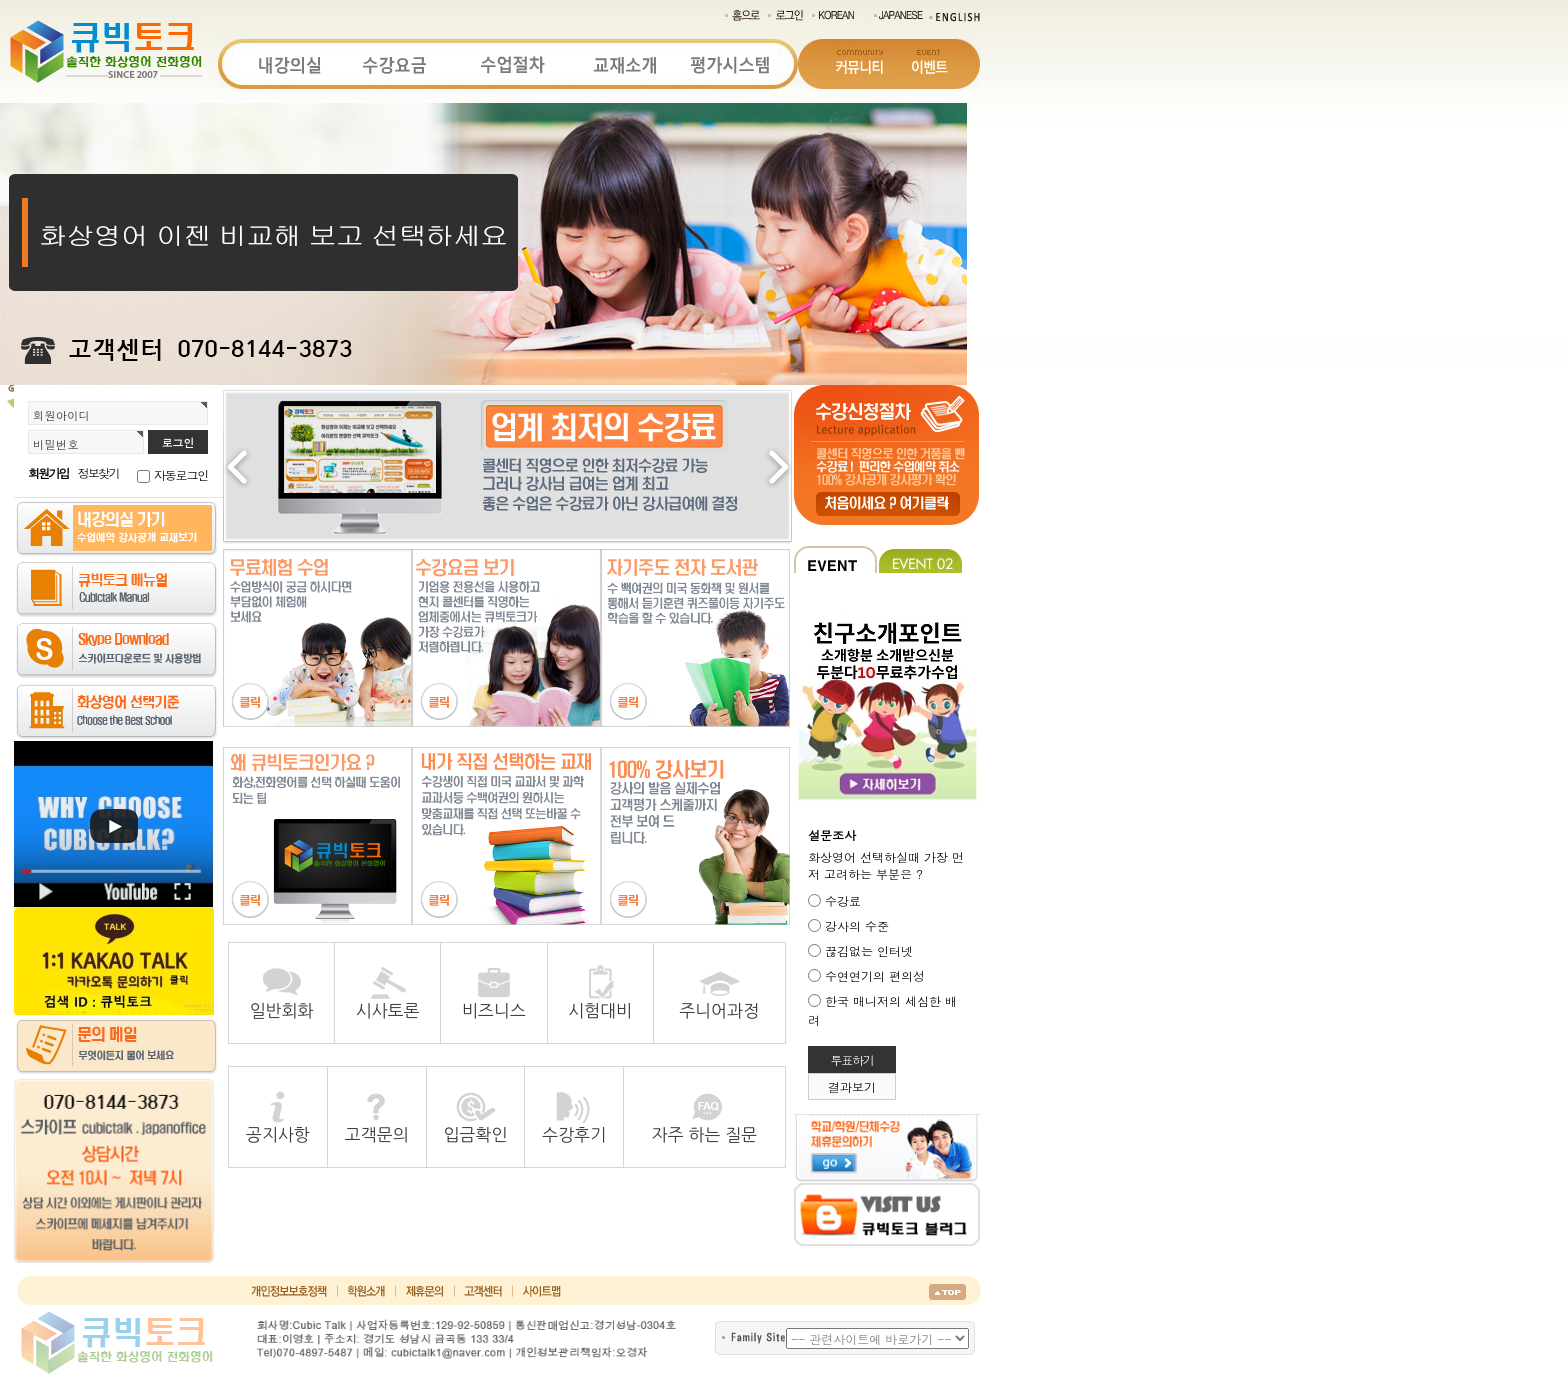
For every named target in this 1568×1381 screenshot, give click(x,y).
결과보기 (852, 1086)
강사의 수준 (857, 925)
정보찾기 (98, 472)
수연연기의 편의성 (875, 975)
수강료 (843, 900)
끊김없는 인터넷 (869, 950)
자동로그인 (181, 474)
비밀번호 (56, 444)
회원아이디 (61, 415)
